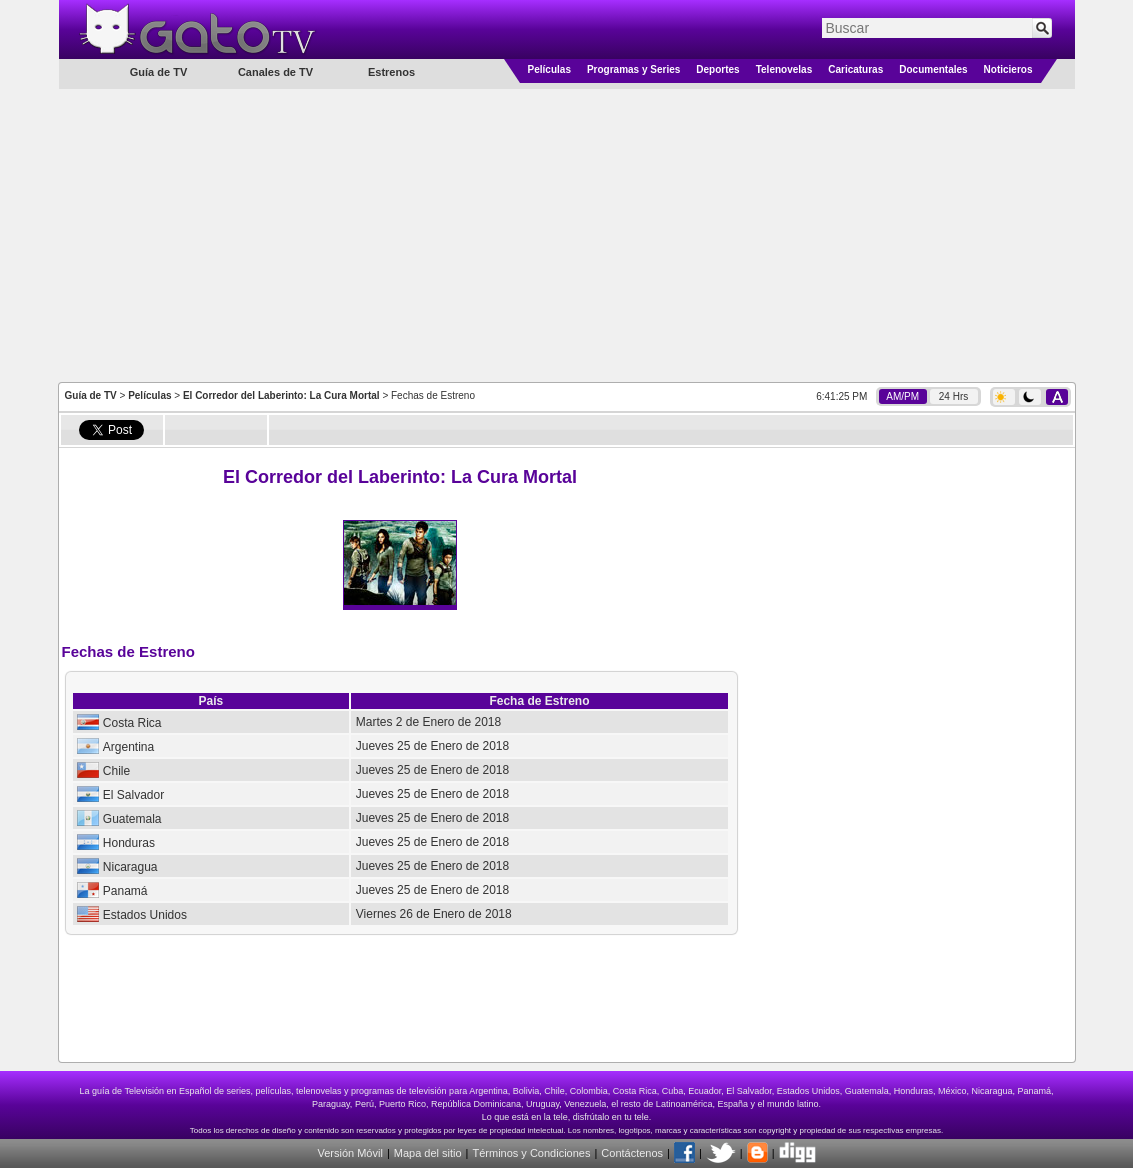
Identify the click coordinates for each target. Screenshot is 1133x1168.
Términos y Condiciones (531, 1153)
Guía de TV (91, 395)
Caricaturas (855, 69)
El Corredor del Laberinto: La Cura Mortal (281, 395)
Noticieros (1008, 69)
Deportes (717, 69)
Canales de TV (275, 72)
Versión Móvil (349, 1153)
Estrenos (391, 72)
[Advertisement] (566, 234)
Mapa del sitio (428, 1153)
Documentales (933, 69)
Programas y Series (633, 69)
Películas (549, 69)
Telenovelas (784, 69)
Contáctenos (632, 1153)
